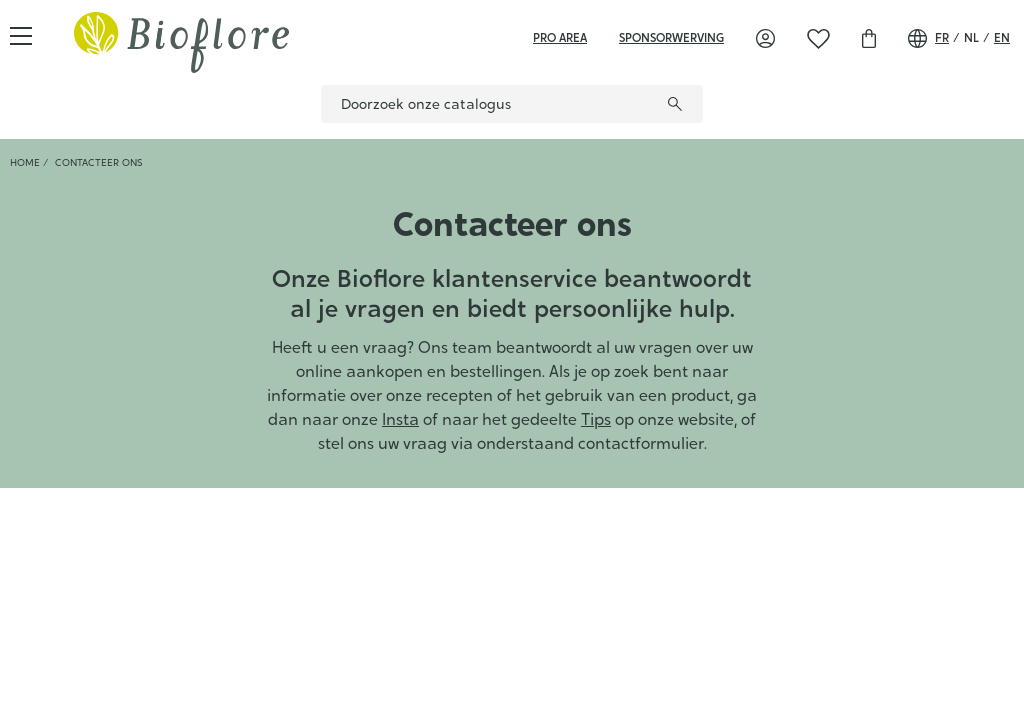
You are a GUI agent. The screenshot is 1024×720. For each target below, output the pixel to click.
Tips (596, 419)
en (1002, 38)
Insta (400, 419)
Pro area (560, 38)
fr (942, 38)
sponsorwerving (671, 38)
